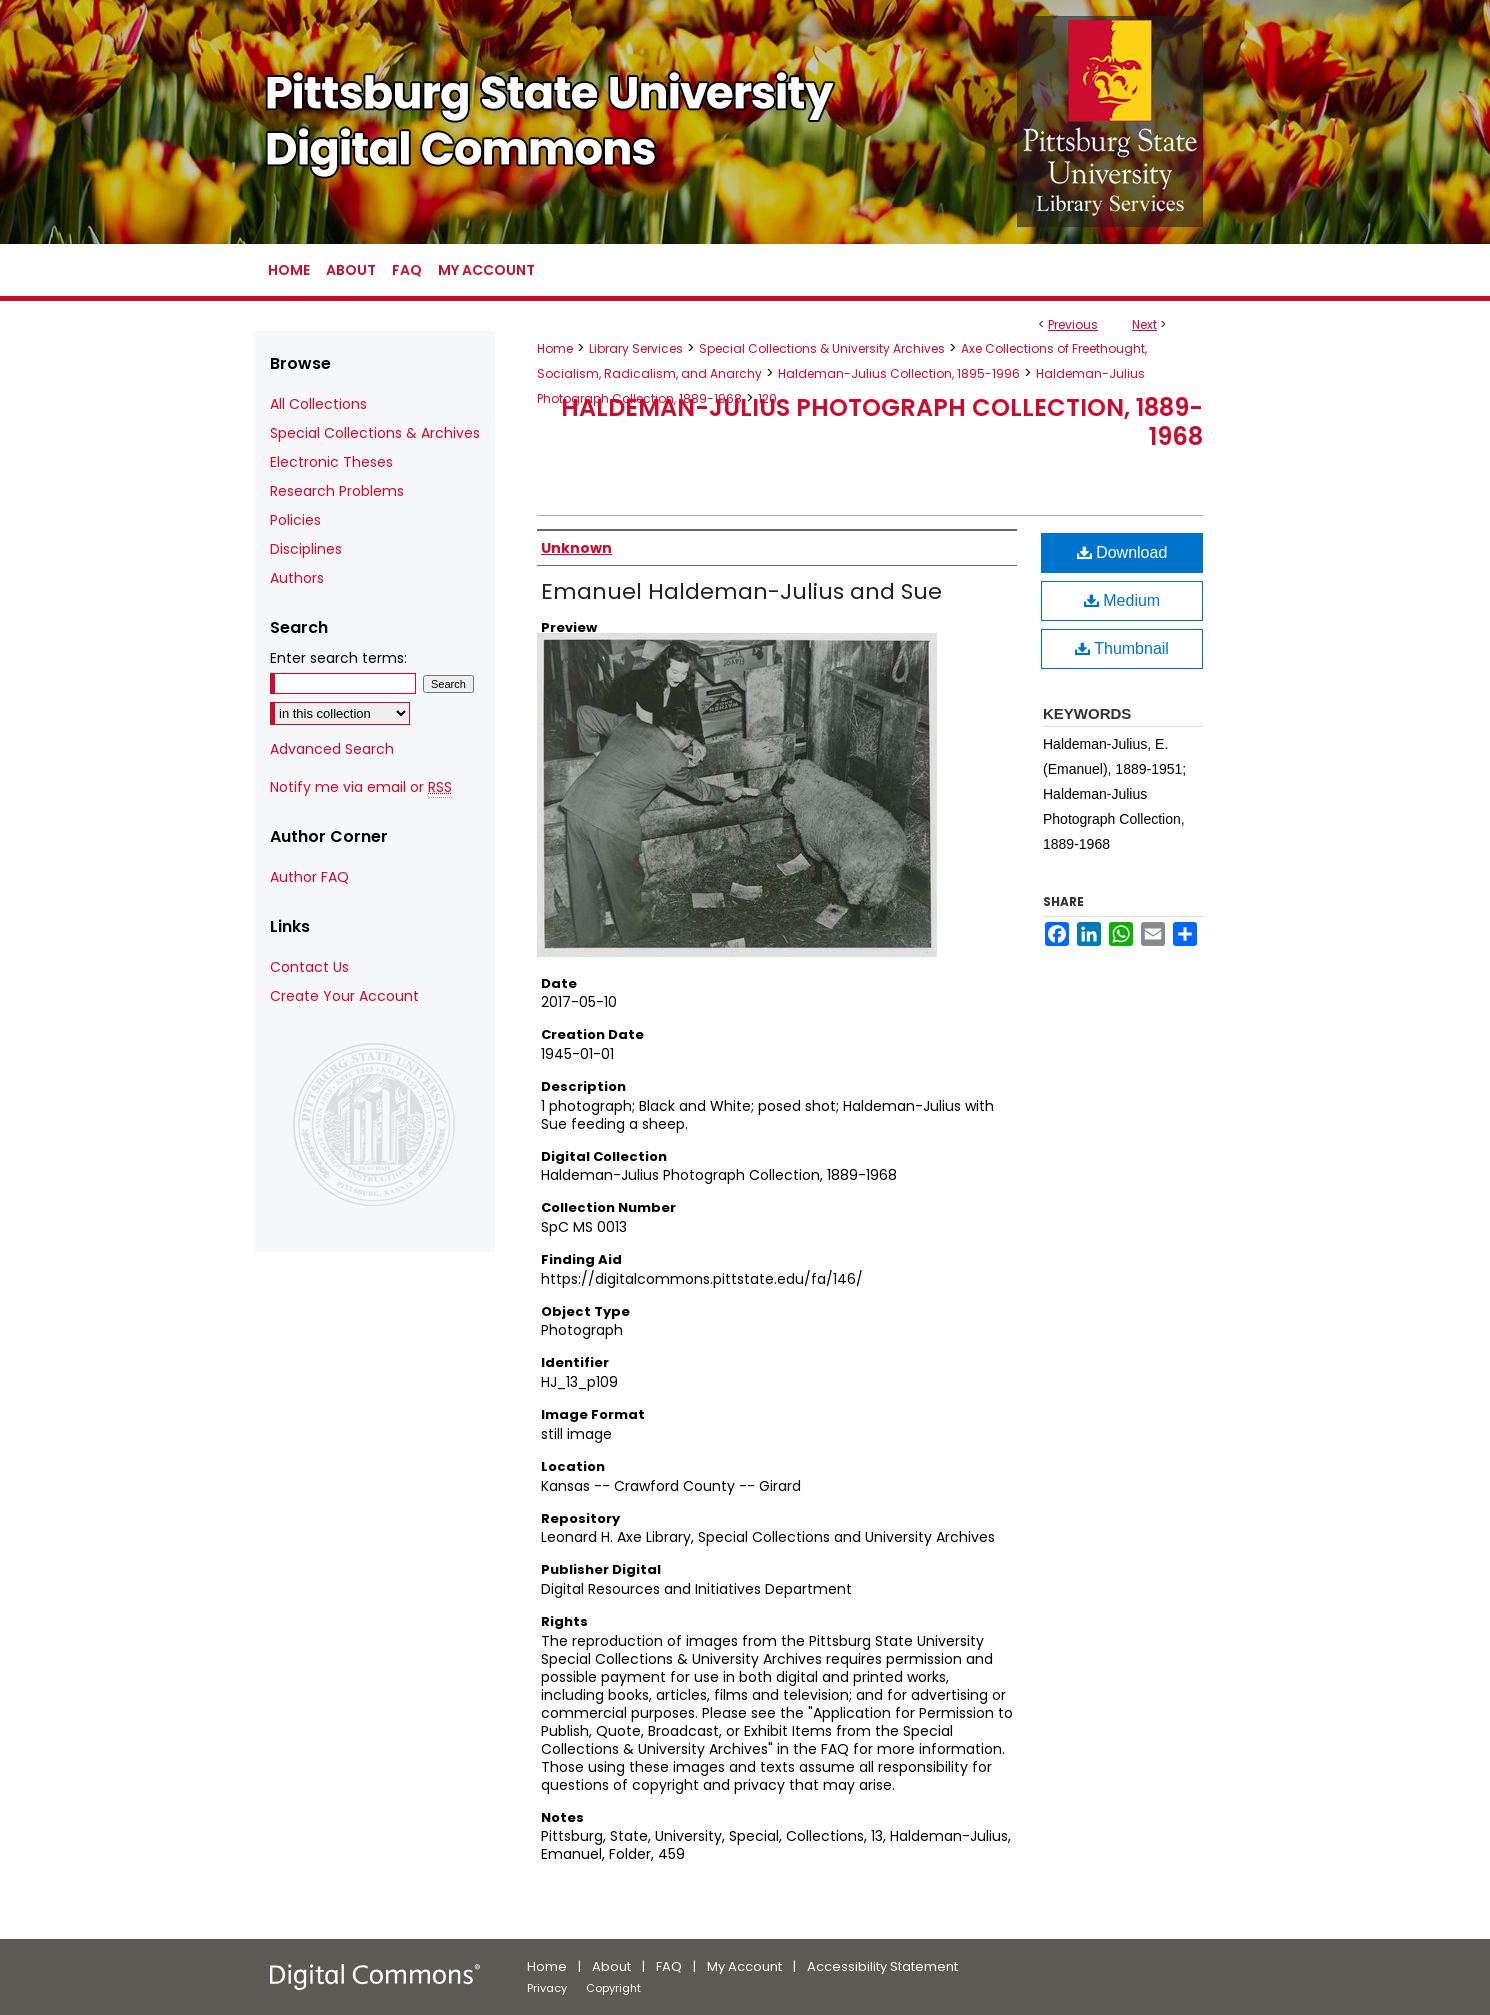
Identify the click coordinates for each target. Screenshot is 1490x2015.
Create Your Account (344, 996)
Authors (297, 578)
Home (555, 348)
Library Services (636, 348)
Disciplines (306, 549)
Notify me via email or (361, 787)
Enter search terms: (338, 658)
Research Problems (337, 491)
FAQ (669, 1966)
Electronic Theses (331, 462)
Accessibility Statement (882, 1966)
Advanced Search (332, 749)
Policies (295, 520)
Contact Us (309, 967)
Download (1122, 552)
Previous (1073, 324)
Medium (1122, 600)
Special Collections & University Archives (822, 348)
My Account (744, 1966)
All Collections (318, 404)
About (611, 1966)
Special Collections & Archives (375, 433)
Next (1144, 324)
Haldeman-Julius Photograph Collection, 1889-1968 (882, 422)
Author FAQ (309, 877)
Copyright (613, 1988)
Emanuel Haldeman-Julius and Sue (741, 591)
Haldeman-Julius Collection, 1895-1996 (899, 373)
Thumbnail (1122, 648)
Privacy (547, 1988)
